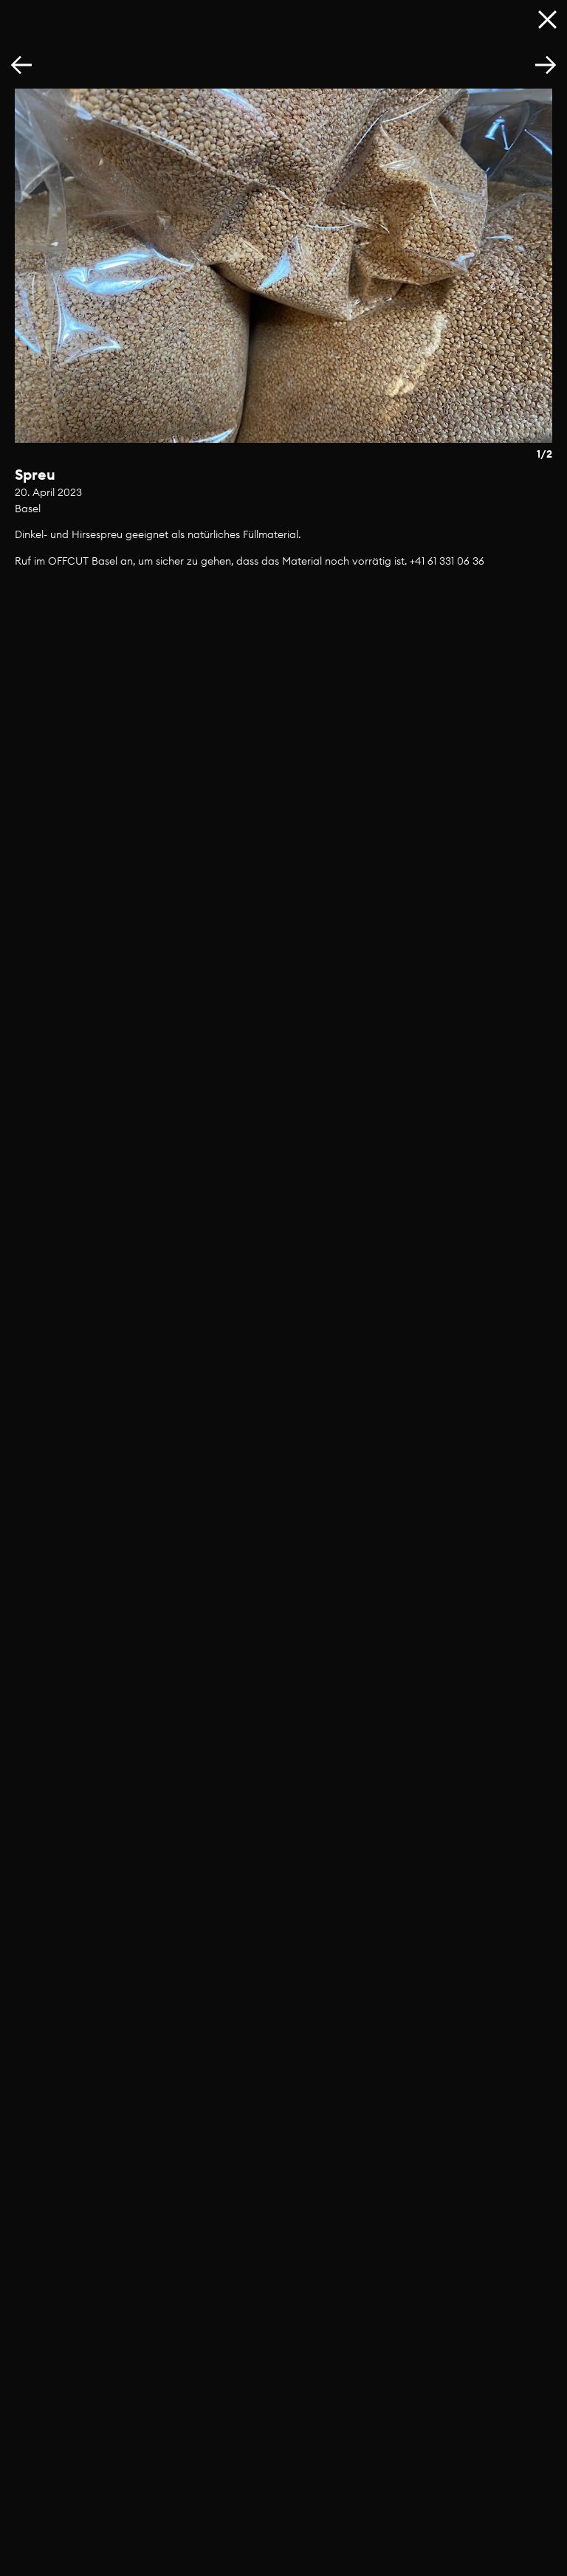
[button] (545, 65)
